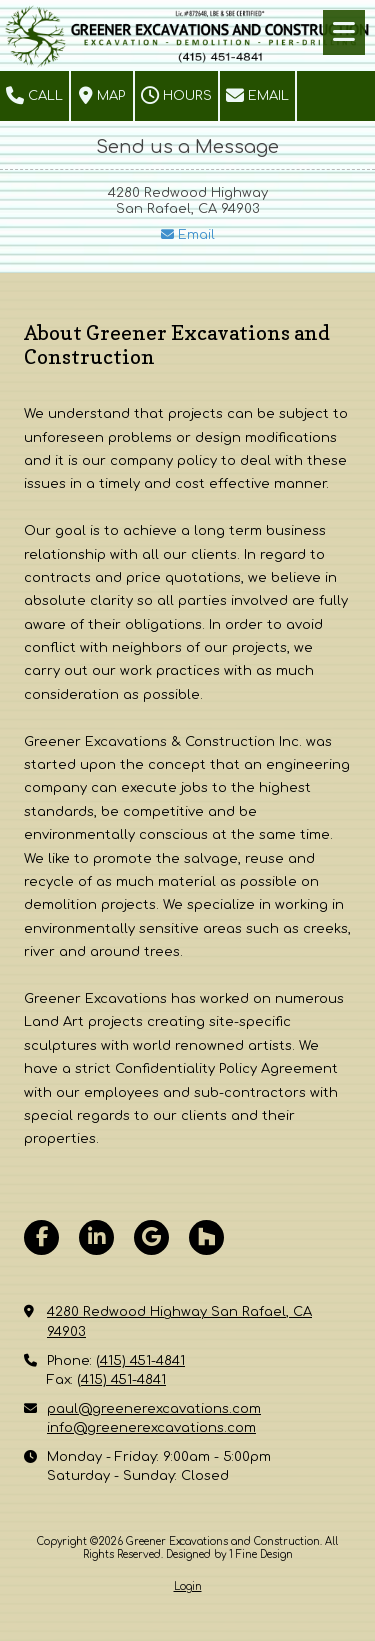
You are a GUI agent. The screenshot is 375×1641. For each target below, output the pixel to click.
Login (188, 1586)
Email (257, 96)
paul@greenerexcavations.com (154, 1409)
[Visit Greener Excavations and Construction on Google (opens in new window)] (151, 1237)
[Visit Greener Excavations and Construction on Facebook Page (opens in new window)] (41, 1237)
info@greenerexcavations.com (151, 1428)
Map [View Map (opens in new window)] (102, 96)
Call (34, 96)
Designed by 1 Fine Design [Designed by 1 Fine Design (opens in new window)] (229, 1554)
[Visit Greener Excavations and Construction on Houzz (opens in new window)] (206, 1237)
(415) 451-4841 (140, 1361)
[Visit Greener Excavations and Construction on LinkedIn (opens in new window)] (96, 1237)
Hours (176, 96)
